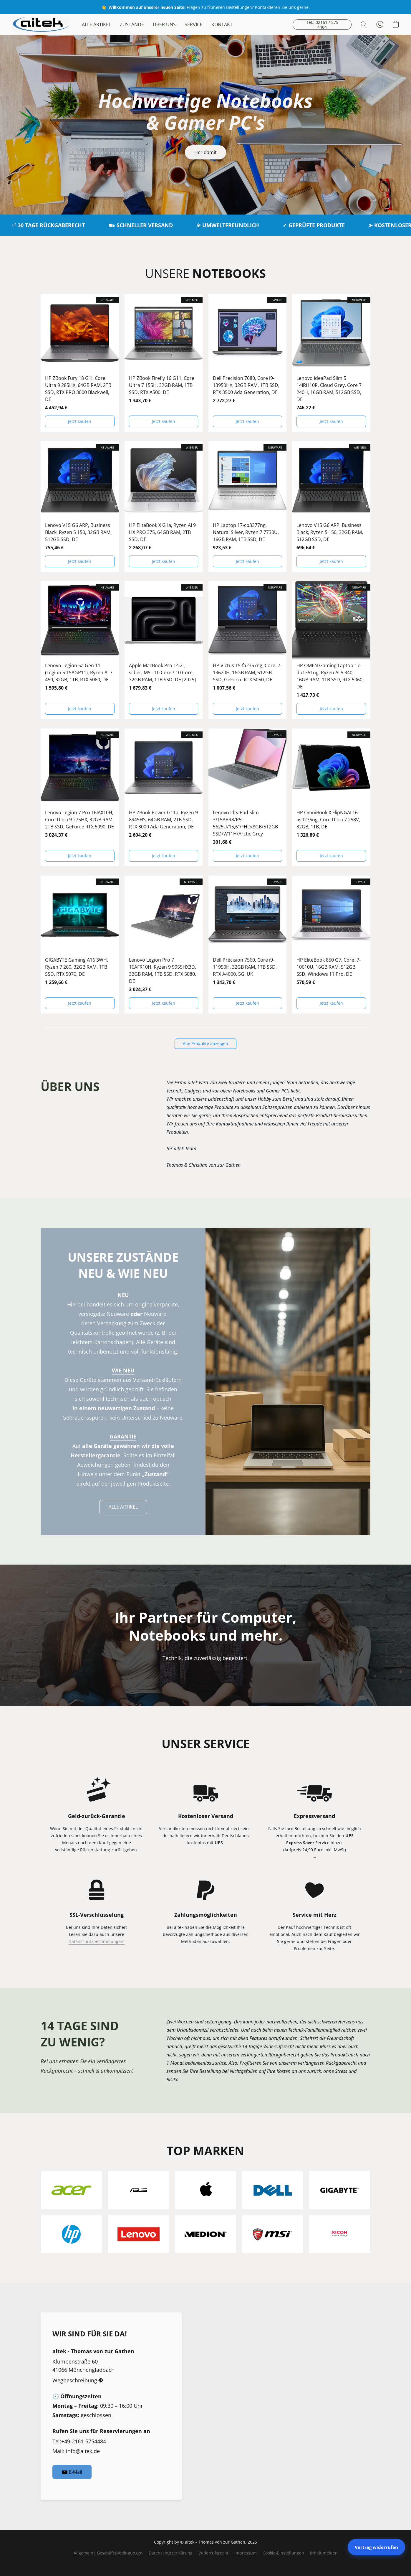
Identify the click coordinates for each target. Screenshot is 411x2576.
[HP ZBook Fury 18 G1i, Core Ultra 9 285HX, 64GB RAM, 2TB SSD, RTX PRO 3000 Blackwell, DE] (80, 363)
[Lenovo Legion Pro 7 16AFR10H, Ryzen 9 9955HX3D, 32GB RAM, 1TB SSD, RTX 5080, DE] (164, 944)
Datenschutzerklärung (171, 2553)
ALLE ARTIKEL (96, 24)
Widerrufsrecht (213, 2553)
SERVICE (194, 24)
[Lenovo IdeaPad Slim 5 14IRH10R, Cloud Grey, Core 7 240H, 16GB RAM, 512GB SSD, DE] (331, 363)
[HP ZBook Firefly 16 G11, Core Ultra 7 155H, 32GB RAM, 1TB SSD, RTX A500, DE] (164, 363)
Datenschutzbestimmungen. (97, 1941)
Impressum (245, 2553)
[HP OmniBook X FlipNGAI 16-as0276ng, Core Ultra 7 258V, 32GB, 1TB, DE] (331, 797)
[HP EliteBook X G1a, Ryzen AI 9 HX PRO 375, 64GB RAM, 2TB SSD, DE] (164, 506)
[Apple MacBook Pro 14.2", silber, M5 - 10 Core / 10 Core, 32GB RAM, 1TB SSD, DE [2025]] (164, 650)
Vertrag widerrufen (376, 2547)
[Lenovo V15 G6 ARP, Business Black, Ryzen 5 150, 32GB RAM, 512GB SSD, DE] (80, 506)
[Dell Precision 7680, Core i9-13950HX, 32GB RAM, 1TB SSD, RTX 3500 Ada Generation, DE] (247, 363)
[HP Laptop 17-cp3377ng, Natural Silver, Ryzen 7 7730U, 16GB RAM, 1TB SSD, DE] (247, 506)
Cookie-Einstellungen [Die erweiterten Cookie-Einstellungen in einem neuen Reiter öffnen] (283, 2553)
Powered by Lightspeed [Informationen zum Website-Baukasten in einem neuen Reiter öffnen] (205, 2563)
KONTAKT (222, 24)
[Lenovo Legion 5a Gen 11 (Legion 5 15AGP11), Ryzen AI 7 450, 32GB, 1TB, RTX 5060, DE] (80, 650)
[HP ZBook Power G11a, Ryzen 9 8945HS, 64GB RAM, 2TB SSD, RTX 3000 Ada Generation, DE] (164, 797)
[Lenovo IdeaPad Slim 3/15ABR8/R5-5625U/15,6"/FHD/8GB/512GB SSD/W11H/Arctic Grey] (247, 797)
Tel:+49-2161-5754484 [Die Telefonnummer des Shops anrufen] (79, 2441)
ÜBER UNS (164, 24)
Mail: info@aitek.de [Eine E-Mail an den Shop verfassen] (76, 2451)
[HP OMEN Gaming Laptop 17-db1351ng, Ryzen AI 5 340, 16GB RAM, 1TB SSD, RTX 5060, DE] (331, 650)
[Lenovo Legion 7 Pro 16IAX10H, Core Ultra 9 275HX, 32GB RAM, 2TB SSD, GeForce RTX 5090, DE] (80, 797)
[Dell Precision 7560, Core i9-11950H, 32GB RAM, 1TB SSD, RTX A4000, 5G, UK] (247, 944)
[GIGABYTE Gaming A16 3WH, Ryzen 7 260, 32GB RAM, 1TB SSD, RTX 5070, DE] (80, 944)
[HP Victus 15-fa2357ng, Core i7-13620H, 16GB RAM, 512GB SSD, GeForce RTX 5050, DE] (247, 650)
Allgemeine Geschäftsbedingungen (108, 2553)
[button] (41, 24)
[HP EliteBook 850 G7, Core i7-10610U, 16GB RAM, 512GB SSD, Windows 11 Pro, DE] (331, 944)
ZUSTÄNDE (132, 24)
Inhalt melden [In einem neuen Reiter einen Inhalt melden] (324, 2553)
